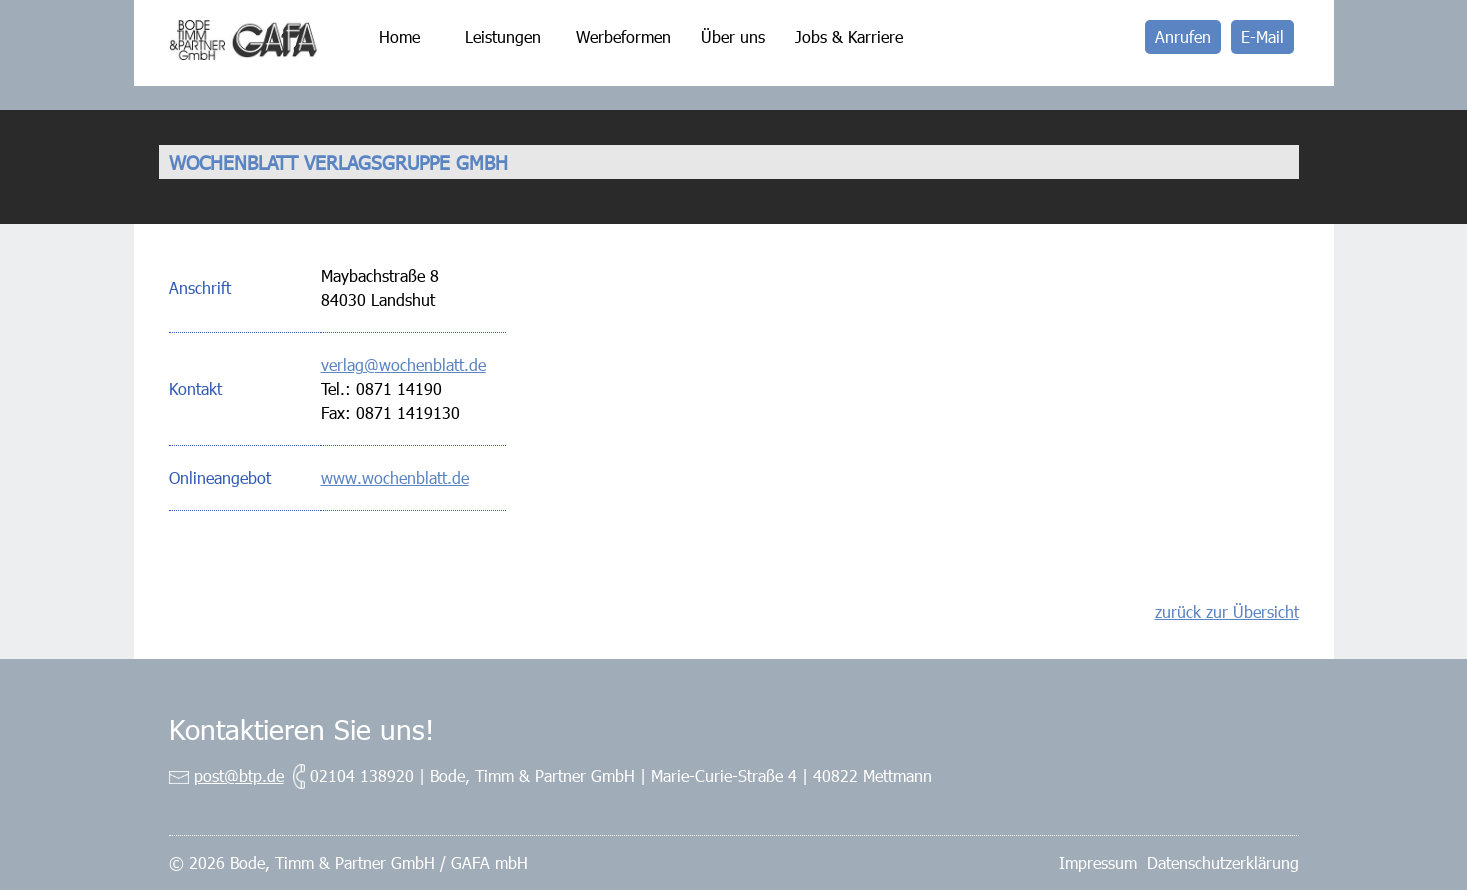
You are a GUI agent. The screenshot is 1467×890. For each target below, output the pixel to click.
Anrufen (1183, 36)
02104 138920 (362, 775)
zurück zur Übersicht (1227, 611)
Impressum (1098, 862)
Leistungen (503, 36)
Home (399, 36)
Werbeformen (623, 36)
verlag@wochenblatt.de (403, 364)
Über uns (733, 36)
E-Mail (1262, 36)
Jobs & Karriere (849, 36)
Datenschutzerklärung (1223, 862)
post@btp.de (239, 775)
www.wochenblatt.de (395, 477)
